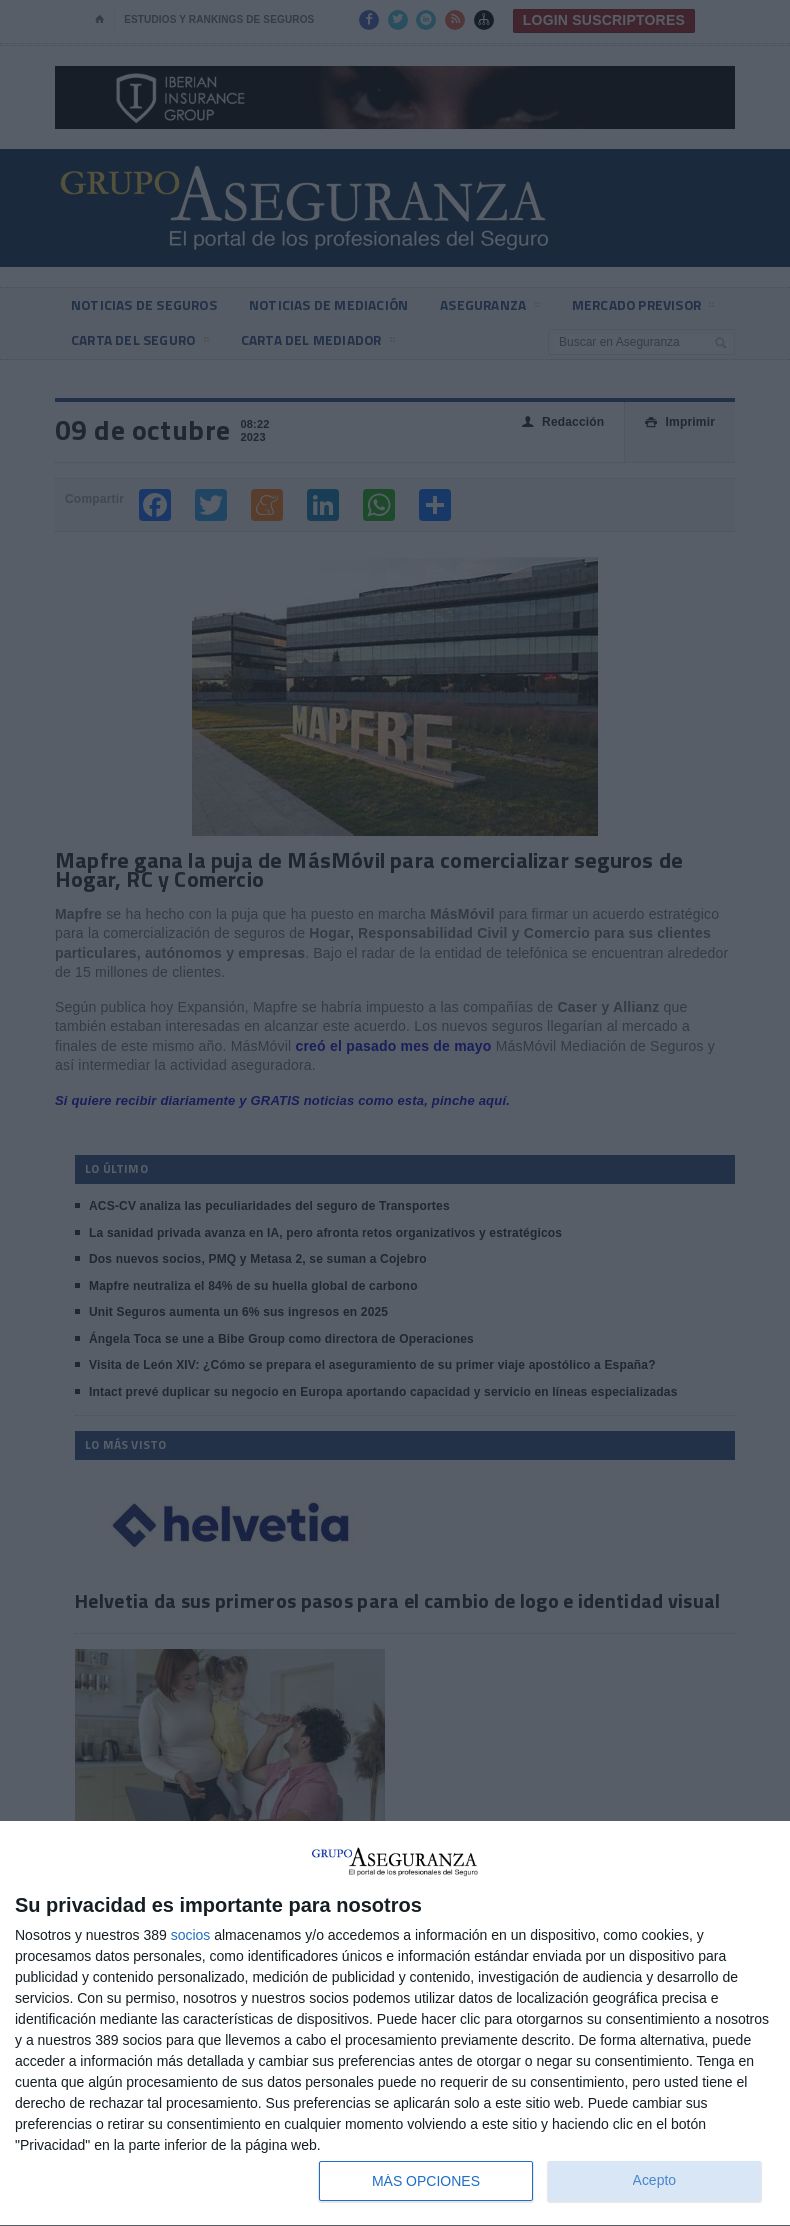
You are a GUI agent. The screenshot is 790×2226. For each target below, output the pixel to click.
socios (191, 1935)
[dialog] (395, 2024)
